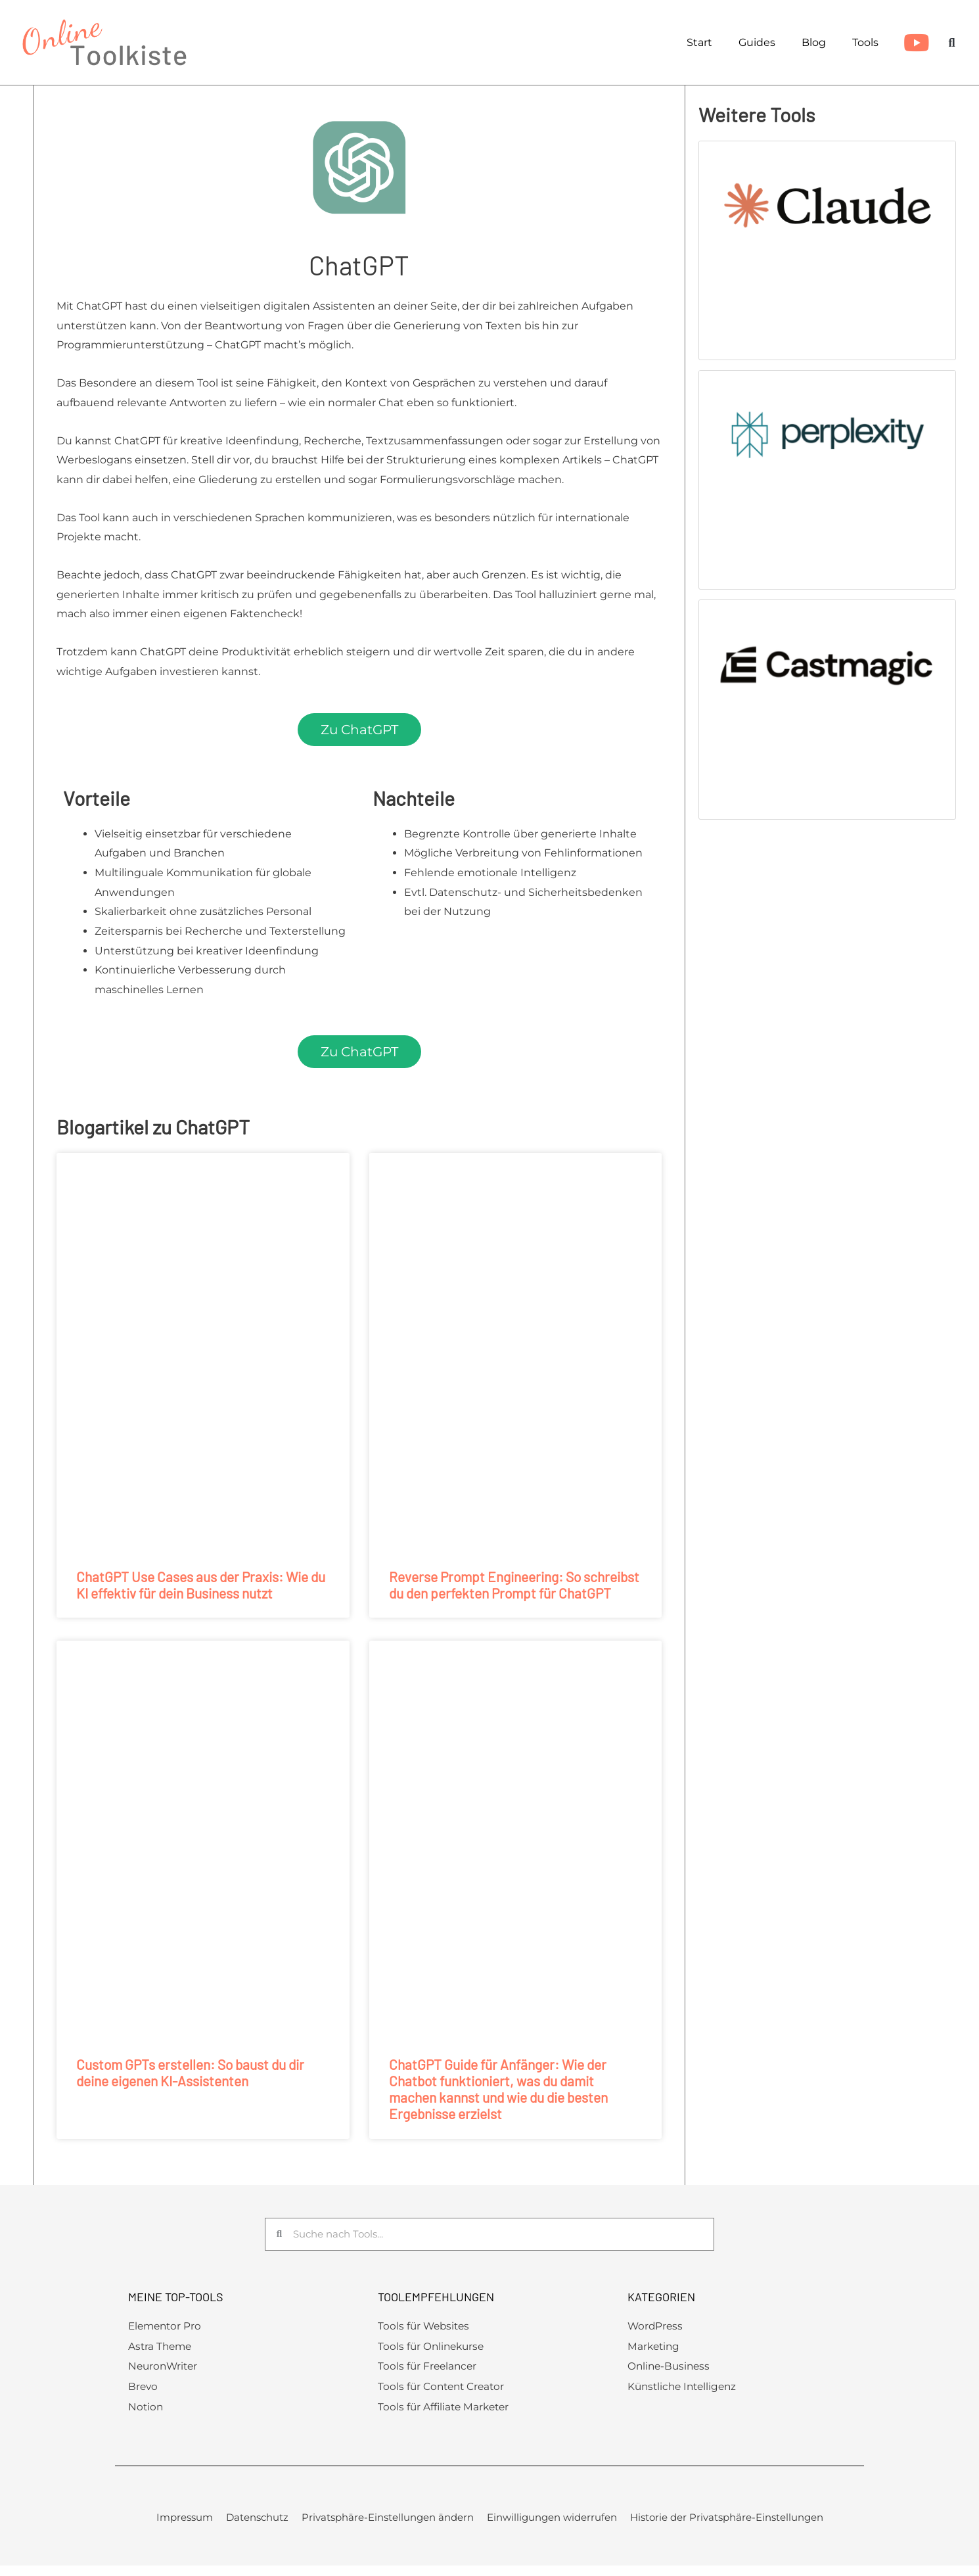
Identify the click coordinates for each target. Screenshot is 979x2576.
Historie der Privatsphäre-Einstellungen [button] (726, 2521)
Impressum (184, 2521)
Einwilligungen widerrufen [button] (552, 2521)
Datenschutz (257, 2521)
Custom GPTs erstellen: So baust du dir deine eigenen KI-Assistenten (190, 2072)
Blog (814, 42)
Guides (757, 42)
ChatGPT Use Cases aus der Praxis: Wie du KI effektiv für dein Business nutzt (200, 1584)
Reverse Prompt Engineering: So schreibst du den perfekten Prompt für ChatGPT (514, 1584)
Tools (865, 42)
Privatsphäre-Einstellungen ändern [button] (388, 2521)
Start (699, 42)
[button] (952, 42)
